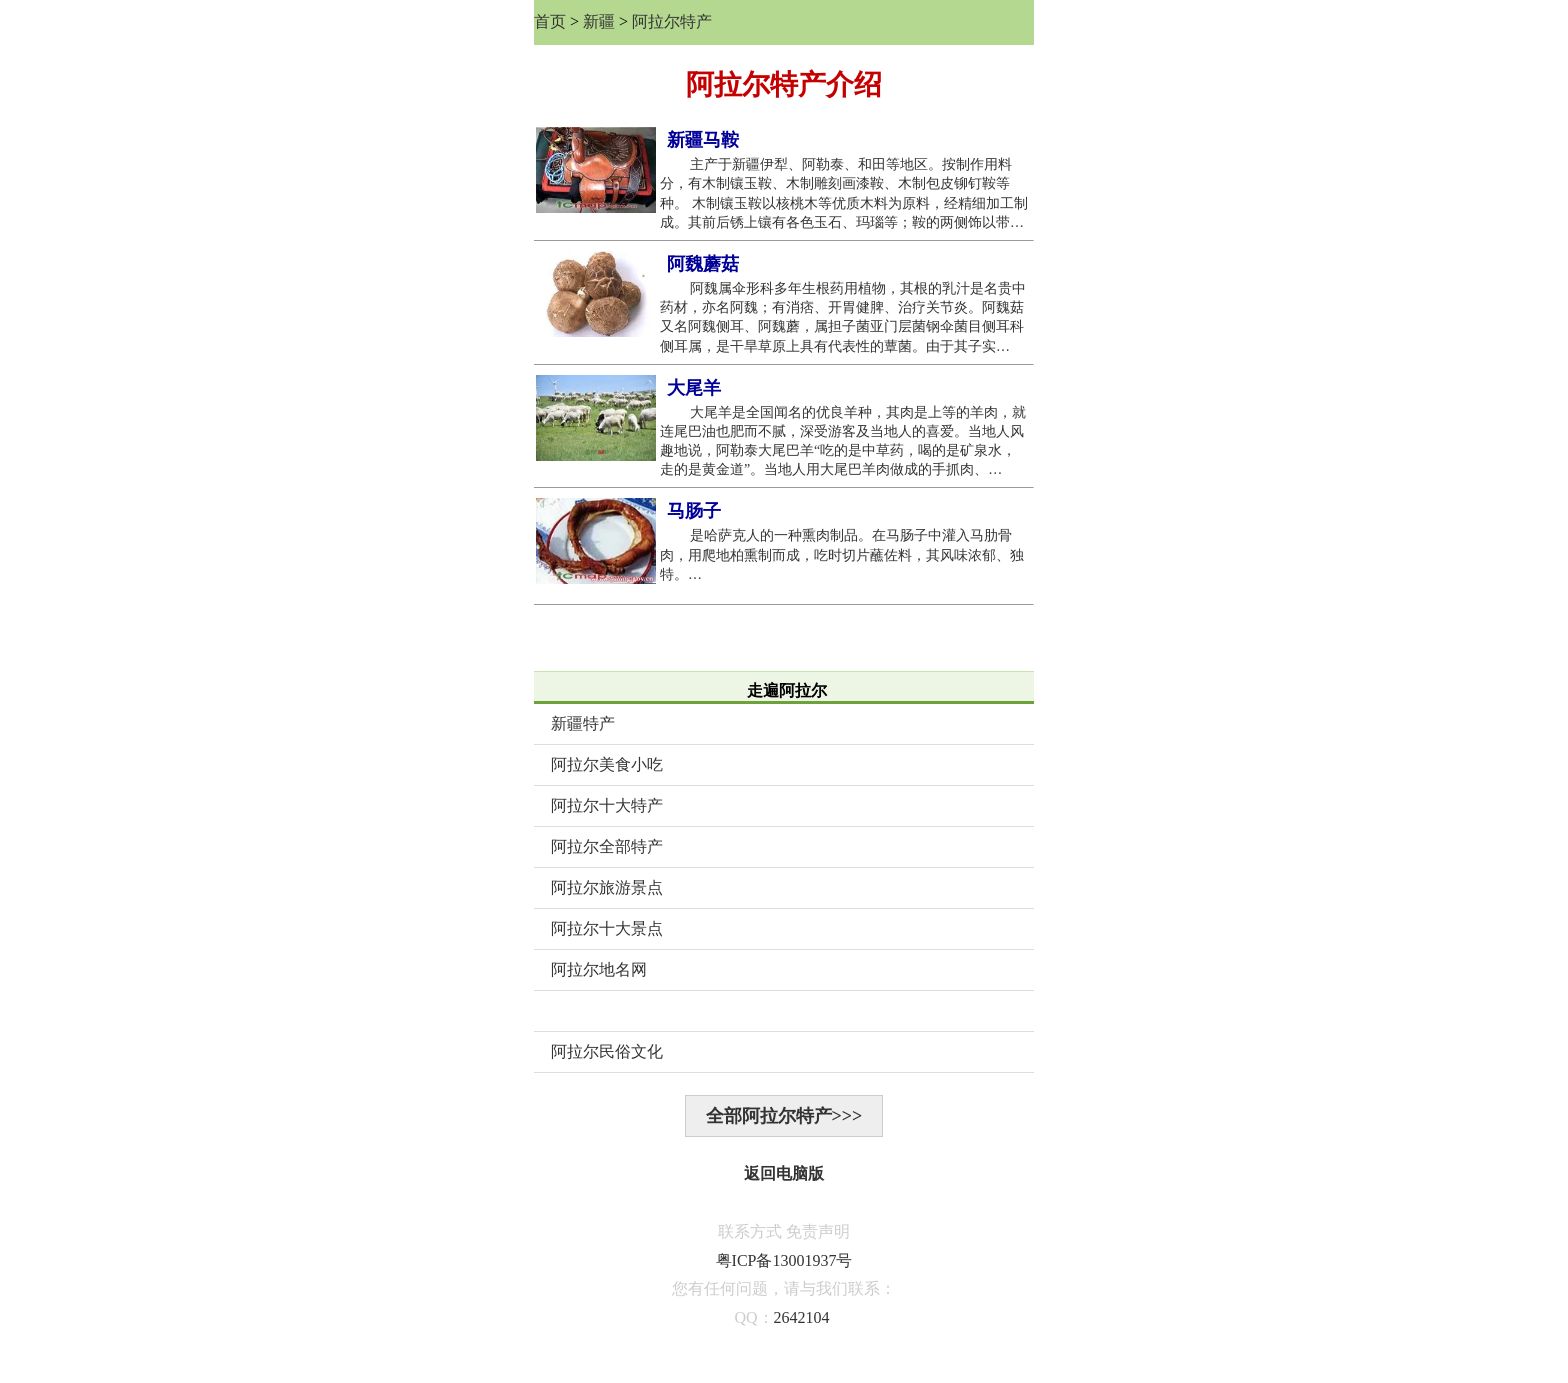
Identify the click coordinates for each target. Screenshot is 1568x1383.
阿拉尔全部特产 (607, 846)
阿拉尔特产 (672, 21)
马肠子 (694, 511)
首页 (550, 21)
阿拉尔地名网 (599, 969)
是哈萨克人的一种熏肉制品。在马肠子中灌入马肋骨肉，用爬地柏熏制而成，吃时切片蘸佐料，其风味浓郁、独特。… (842, 554)
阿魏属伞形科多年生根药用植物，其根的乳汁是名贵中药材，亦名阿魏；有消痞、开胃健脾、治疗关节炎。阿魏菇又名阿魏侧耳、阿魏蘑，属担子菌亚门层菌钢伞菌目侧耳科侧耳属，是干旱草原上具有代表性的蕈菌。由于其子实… (843, 317)
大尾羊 (694, 388)
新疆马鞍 (703, 140)
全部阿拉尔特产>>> (784, 1116)
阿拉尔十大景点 (607, 928)
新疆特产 (583, 723)
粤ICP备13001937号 (784, 1260)
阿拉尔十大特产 (607, 805)
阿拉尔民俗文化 (607, 1051)
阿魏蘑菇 (703, 264)
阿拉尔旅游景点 (607, 887)
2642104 (802, 1317)
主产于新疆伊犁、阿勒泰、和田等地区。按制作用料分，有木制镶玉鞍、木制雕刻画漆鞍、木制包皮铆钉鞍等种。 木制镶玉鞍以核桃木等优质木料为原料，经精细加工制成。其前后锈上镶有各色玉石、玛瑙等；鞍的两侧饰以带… (844, 193)
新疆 (599, 21)
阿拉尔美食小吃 (607, 764)
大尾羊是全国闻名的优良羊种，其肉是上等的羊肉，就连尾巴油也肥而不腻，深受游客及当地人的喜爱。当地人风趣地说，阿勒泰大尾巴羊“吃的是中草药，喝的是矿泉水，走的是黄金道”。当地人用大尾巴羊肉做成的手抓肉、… (843, 441)
